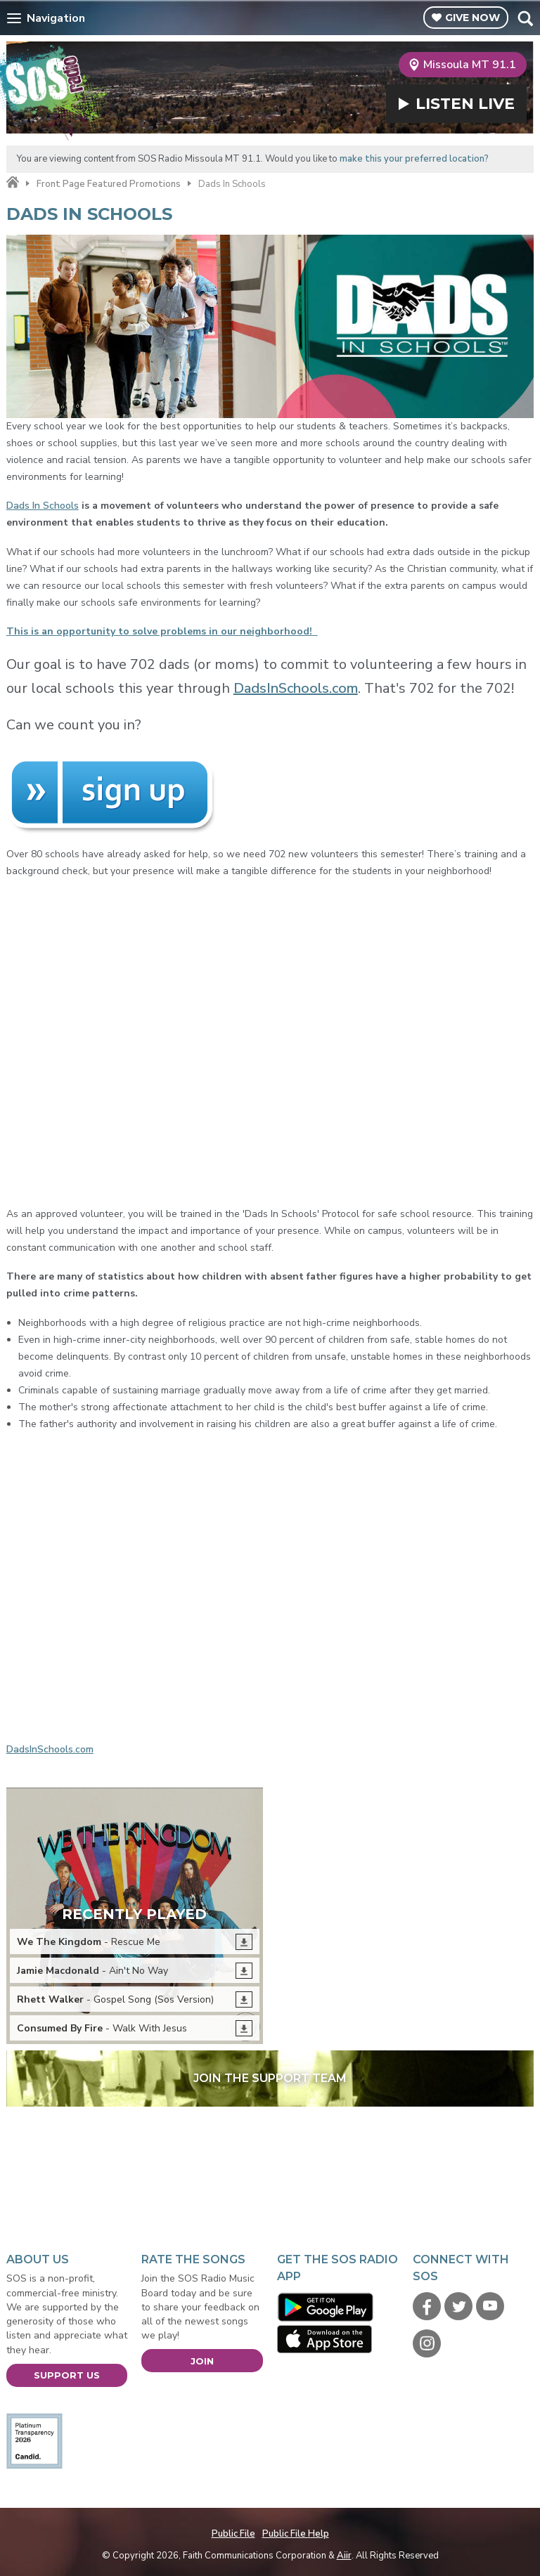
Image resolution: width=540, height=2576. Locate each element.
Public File (233, 2534)
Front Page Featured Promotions (109, 184)
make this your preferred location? (414, 158)
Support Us (67, 2375)
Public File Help (295, 2534)
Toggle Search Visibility (525, 18)
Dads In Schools (42, 505)
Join (202, 2361)
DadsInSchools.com (295, 688)
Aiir (344, 2555)
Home (12, 182)
